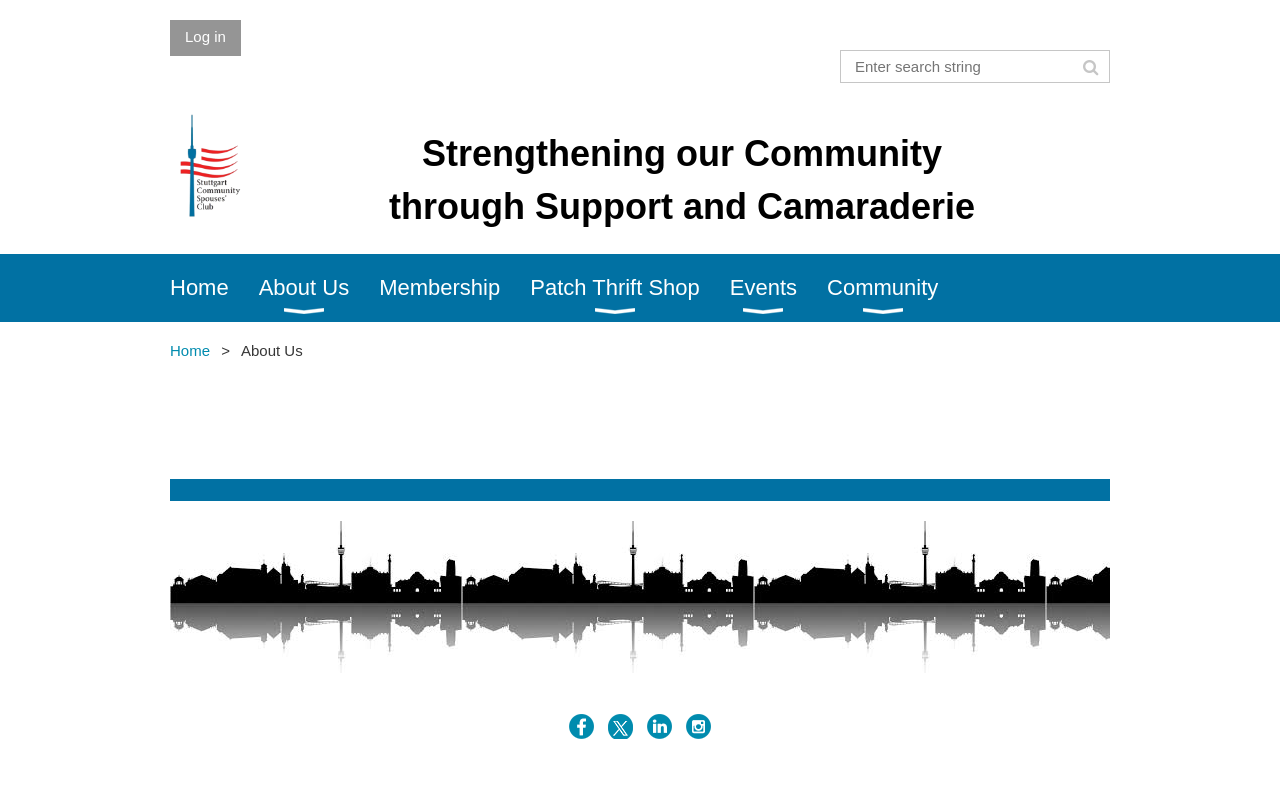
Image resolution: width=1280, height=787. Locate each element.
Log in (205, 36)
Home (190, 350)
